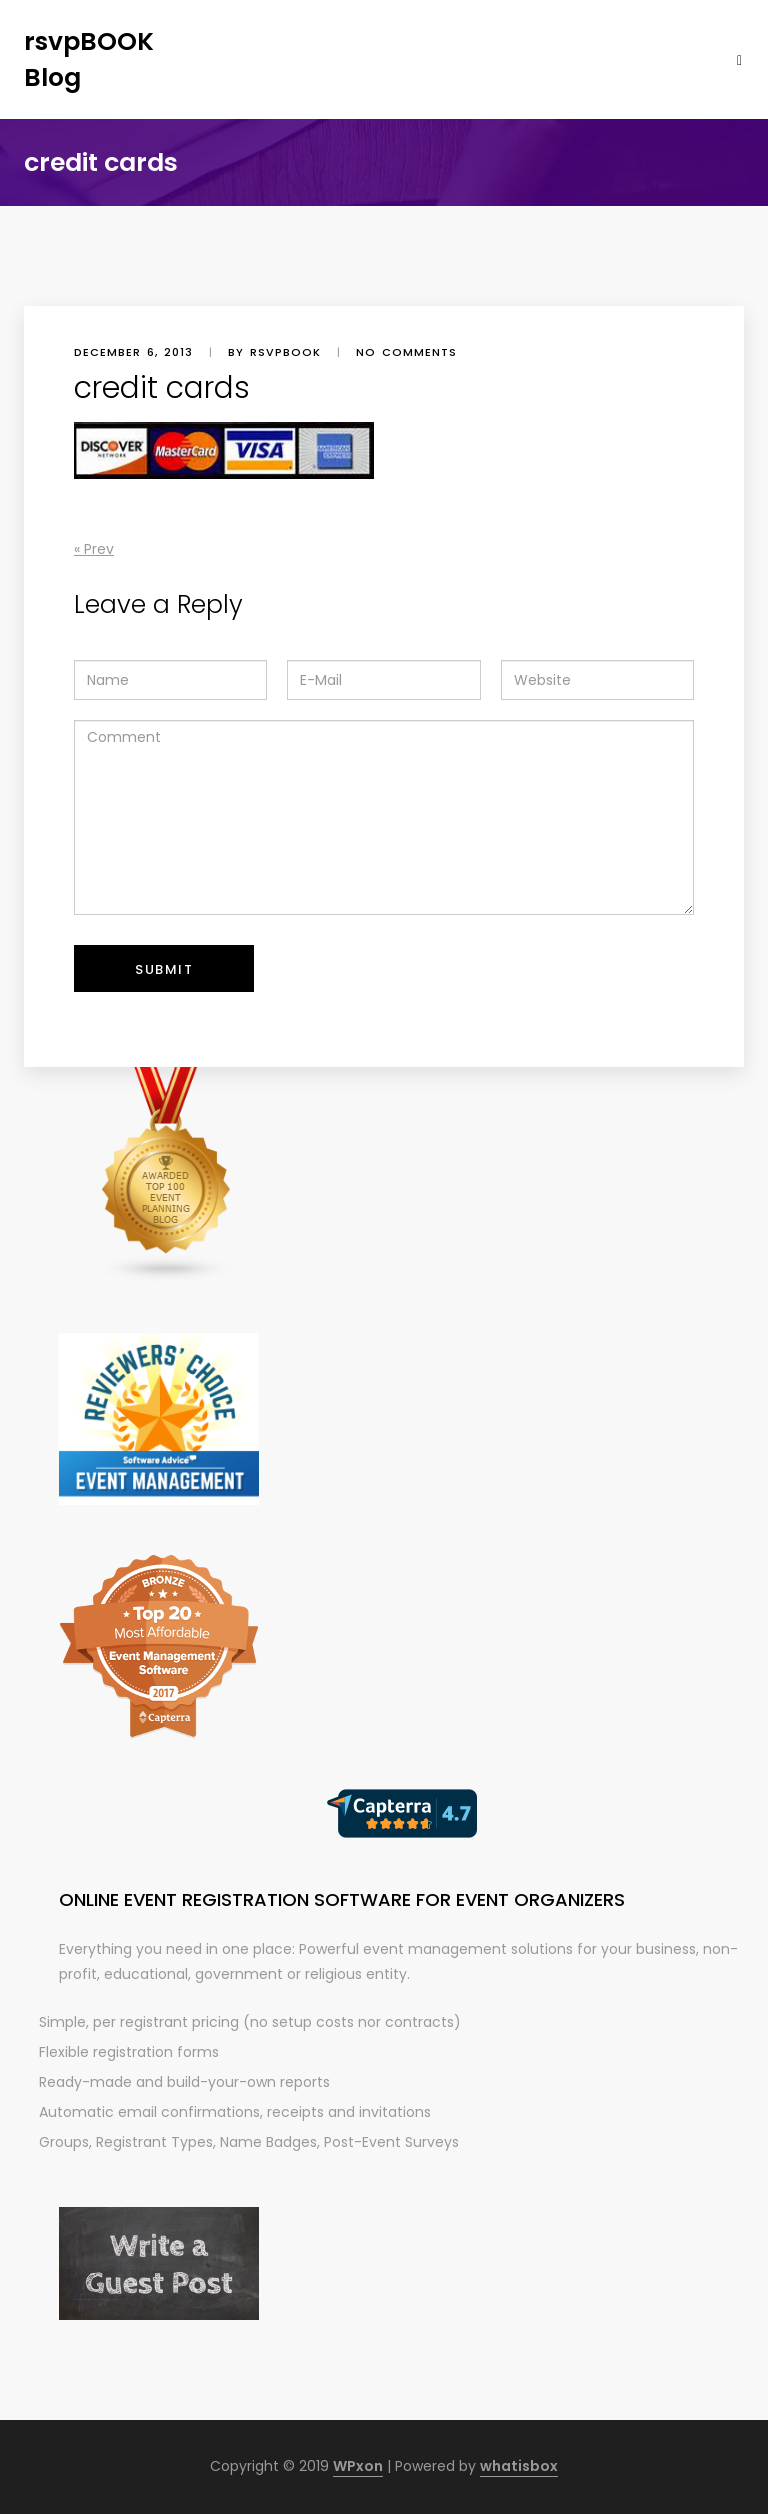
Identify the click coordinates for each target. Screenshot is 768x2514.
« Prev (94, 549)
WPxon (358, 2466)
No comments (406, 352)
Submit (164, 969)
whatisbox (519, 2466)
